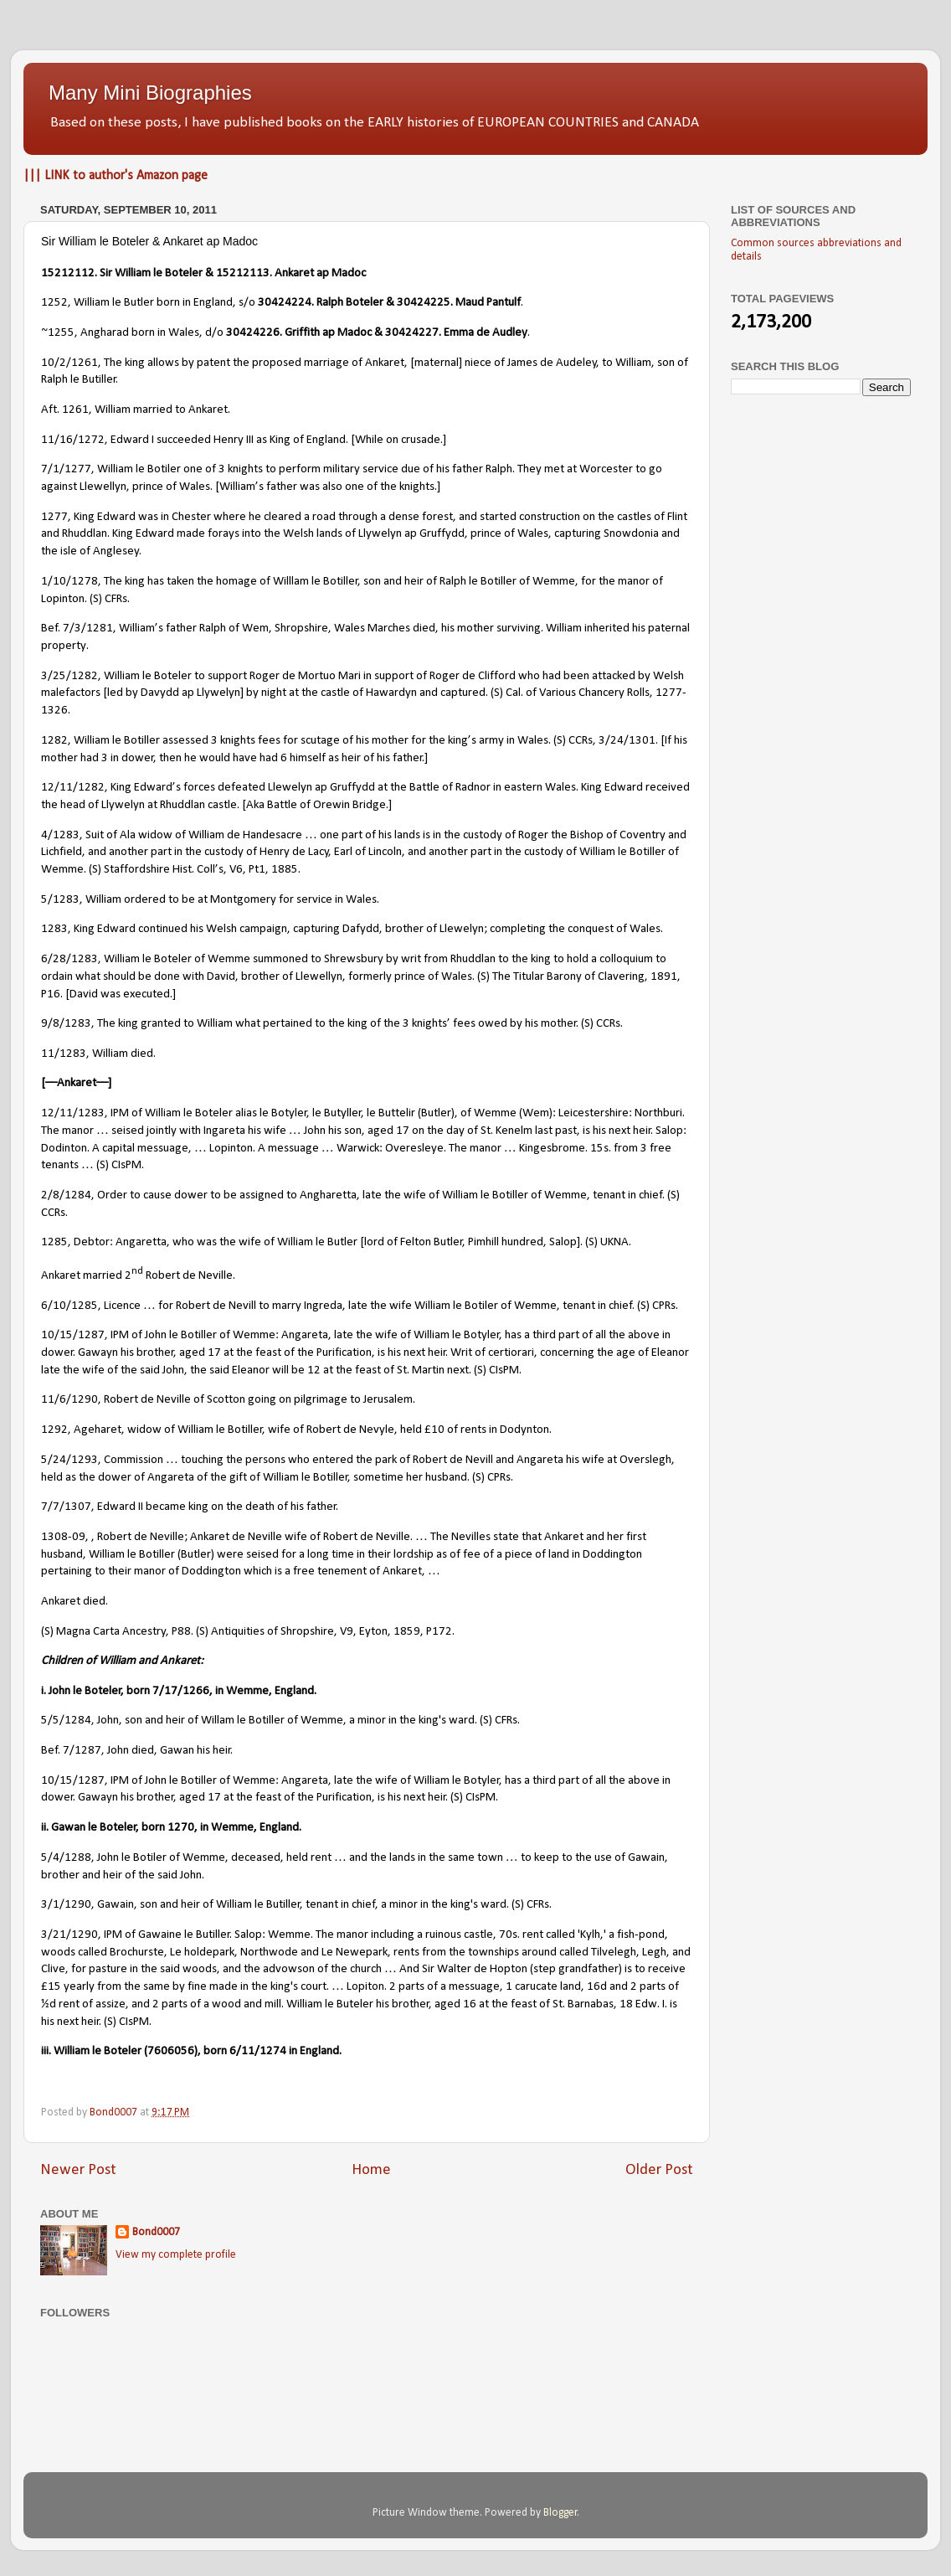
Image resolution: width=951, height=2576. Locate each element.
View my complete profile (176, 2254)
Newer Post (78, 2170)
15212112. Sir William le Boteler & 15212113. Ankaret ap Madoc (203, 273)
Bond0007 (156, 2232)
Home (371, 2170)
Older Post (659, 2170)
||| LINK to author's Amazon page (115, 176)
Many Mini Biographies (150, 92)
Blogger (560, 2512)
